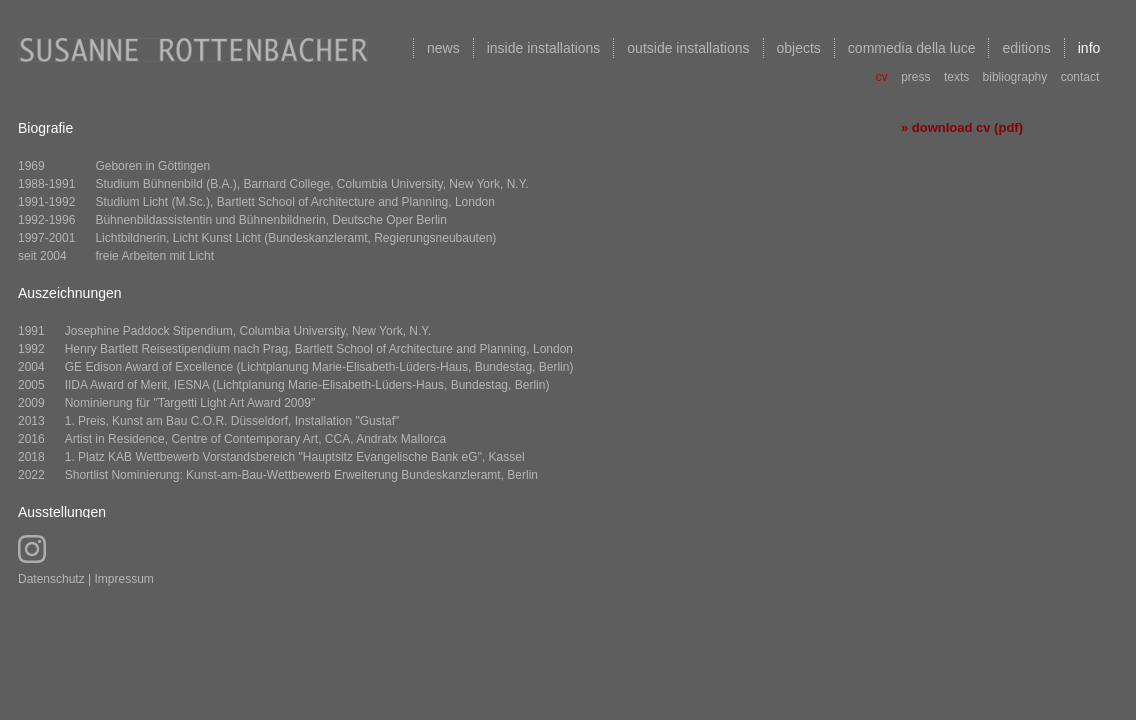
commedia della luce (912, 48)
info (1089, 48)
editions (1026, 48)
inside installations (544, 48)
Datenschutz (51, 579)
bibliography (1015, 77)
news (443, 48)
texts (956, 77)
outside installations (688, 48)
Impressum (124, 579)
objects (799, 48)
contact (1080, 77)
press (915, 77)
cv (882, 77)
